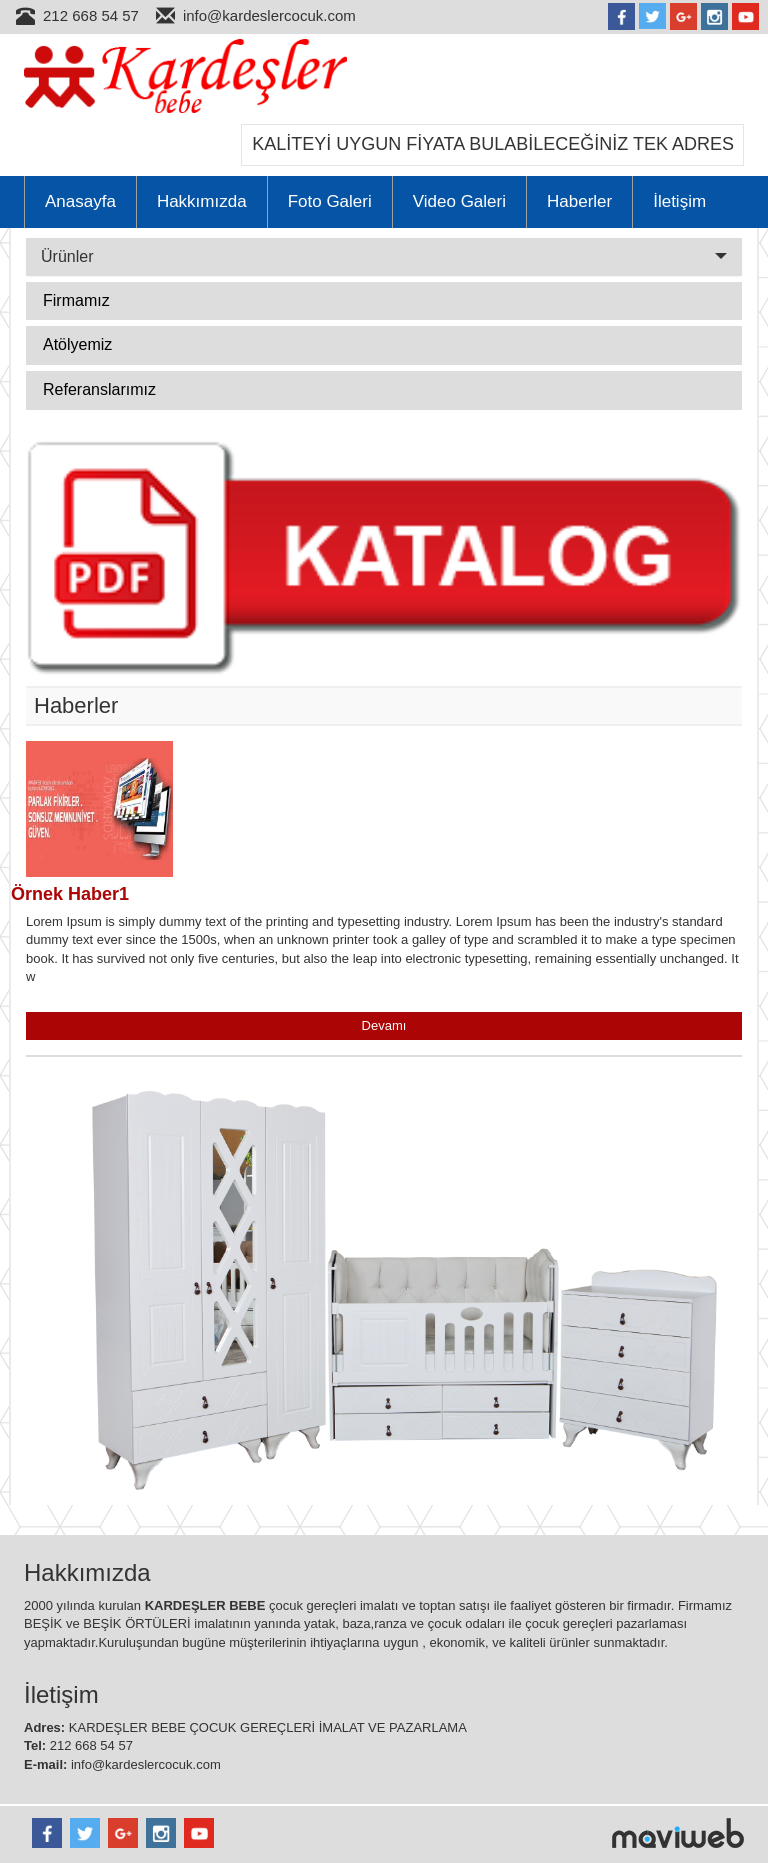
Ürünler (384, 256)
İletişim (679, 201)
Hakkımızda (202, 201)
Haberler (579, 201)
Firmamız (76, 300)
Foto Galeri (330, 201)
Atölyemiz (77, 344)
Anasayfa (80, 201)
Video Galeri (459, 201)
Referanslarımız (99, 389)
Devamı (384, 1025)
